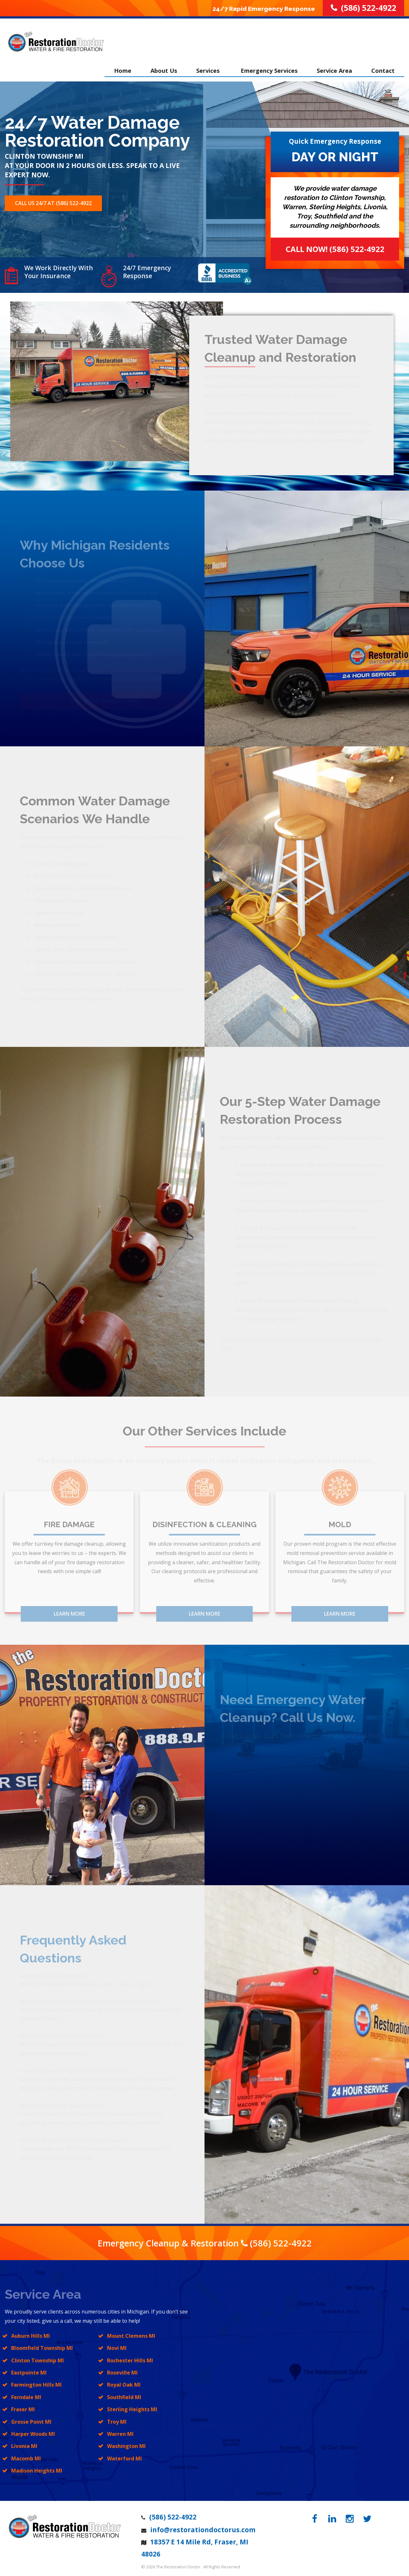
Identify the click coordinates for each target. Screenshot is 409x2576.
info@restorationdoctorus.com (203, 2525)
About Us (163, 64)
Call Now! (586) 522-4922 (335, 246)
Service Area (334, 64)
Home (122, 64)
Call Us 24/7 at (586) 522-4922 (53, 200)
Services (208, 64)
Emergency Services (269, 64)
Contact (383, 64)
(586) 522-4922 (281, 2239)
